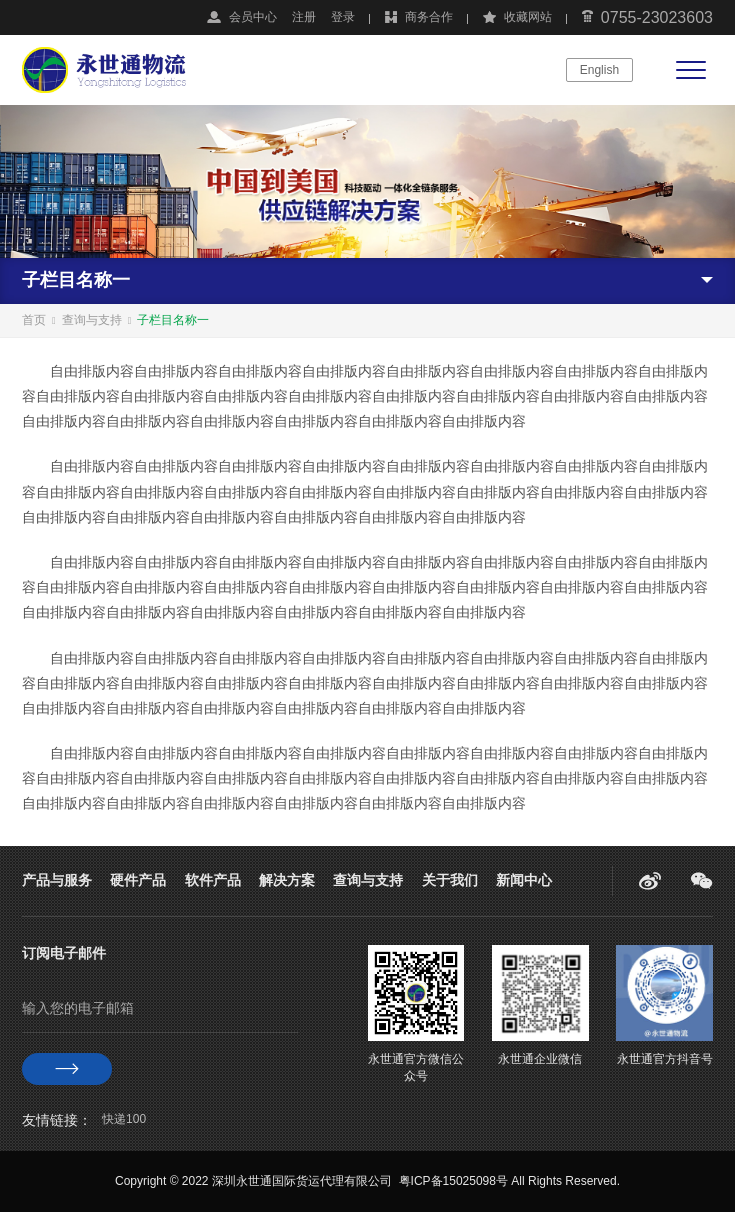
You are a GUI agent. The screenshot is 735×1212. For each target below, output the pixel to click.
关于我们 (450, 880)
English (599, 70)
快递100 (124, 1119)
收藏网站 (528, 17)
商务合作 (429, 17)
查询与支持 (92, 320)
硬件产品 (138, 880)
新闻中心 (524, 880)
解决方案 (287, 880)
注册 (304, 17)
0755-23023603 (657, 17)
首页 (34, 320)
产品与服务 (57, 880)
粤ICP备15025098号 (453, 1181)
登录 (343, 17)
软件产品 (213, 880)
